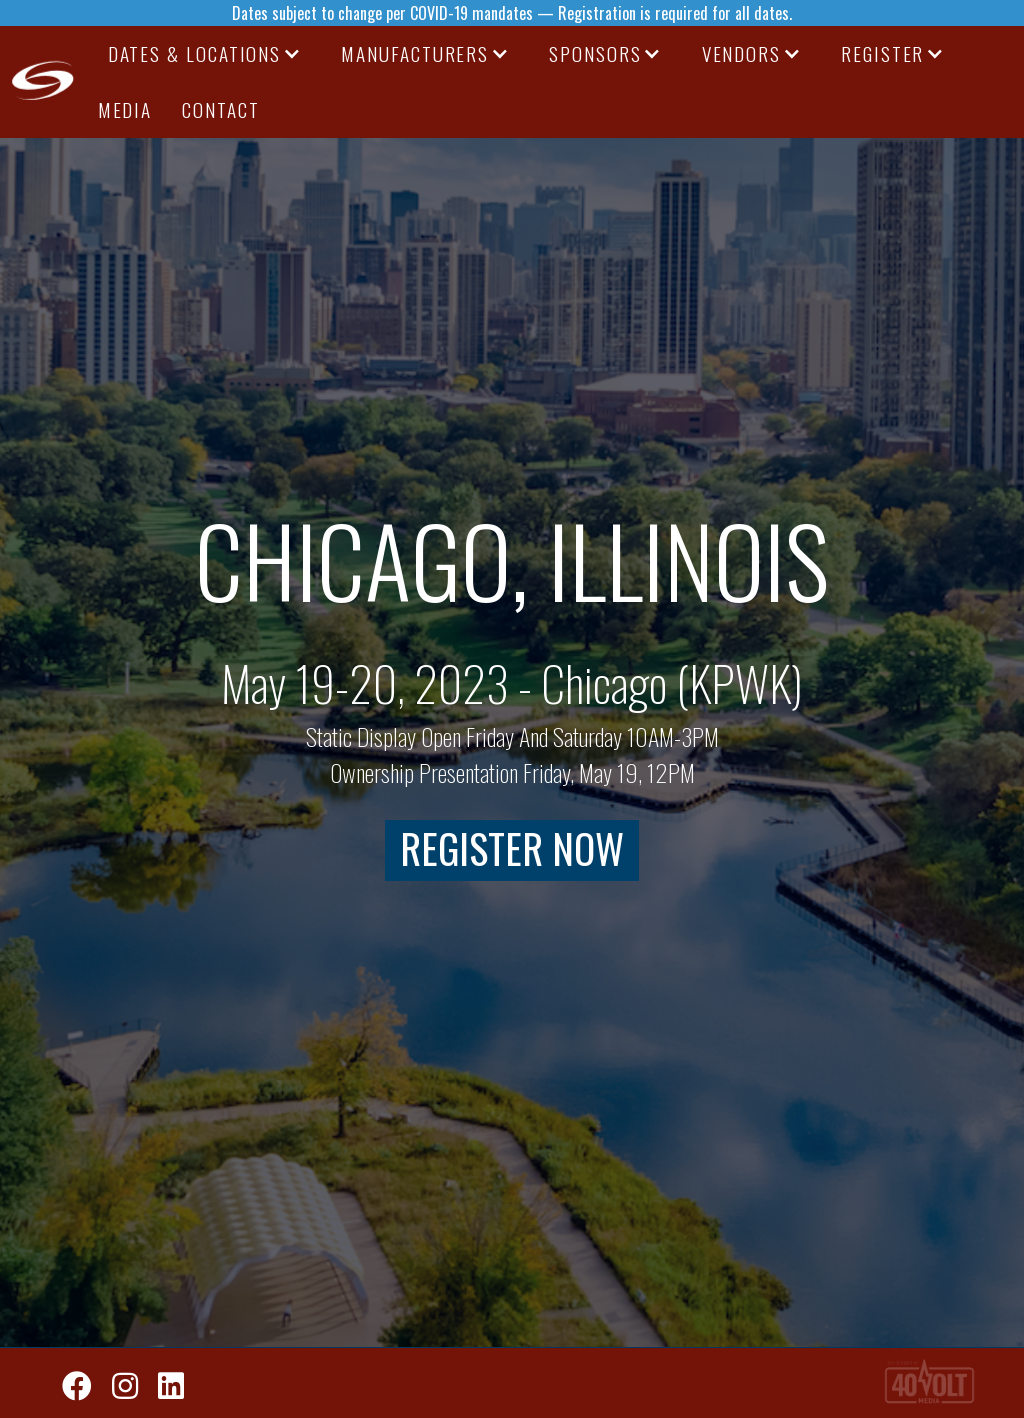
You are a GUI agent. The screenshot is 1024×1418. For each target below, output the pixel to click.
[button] (205, 54)
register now (512, 849)
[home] (44, 82)
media (125, 109)
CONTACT (220, 109)
